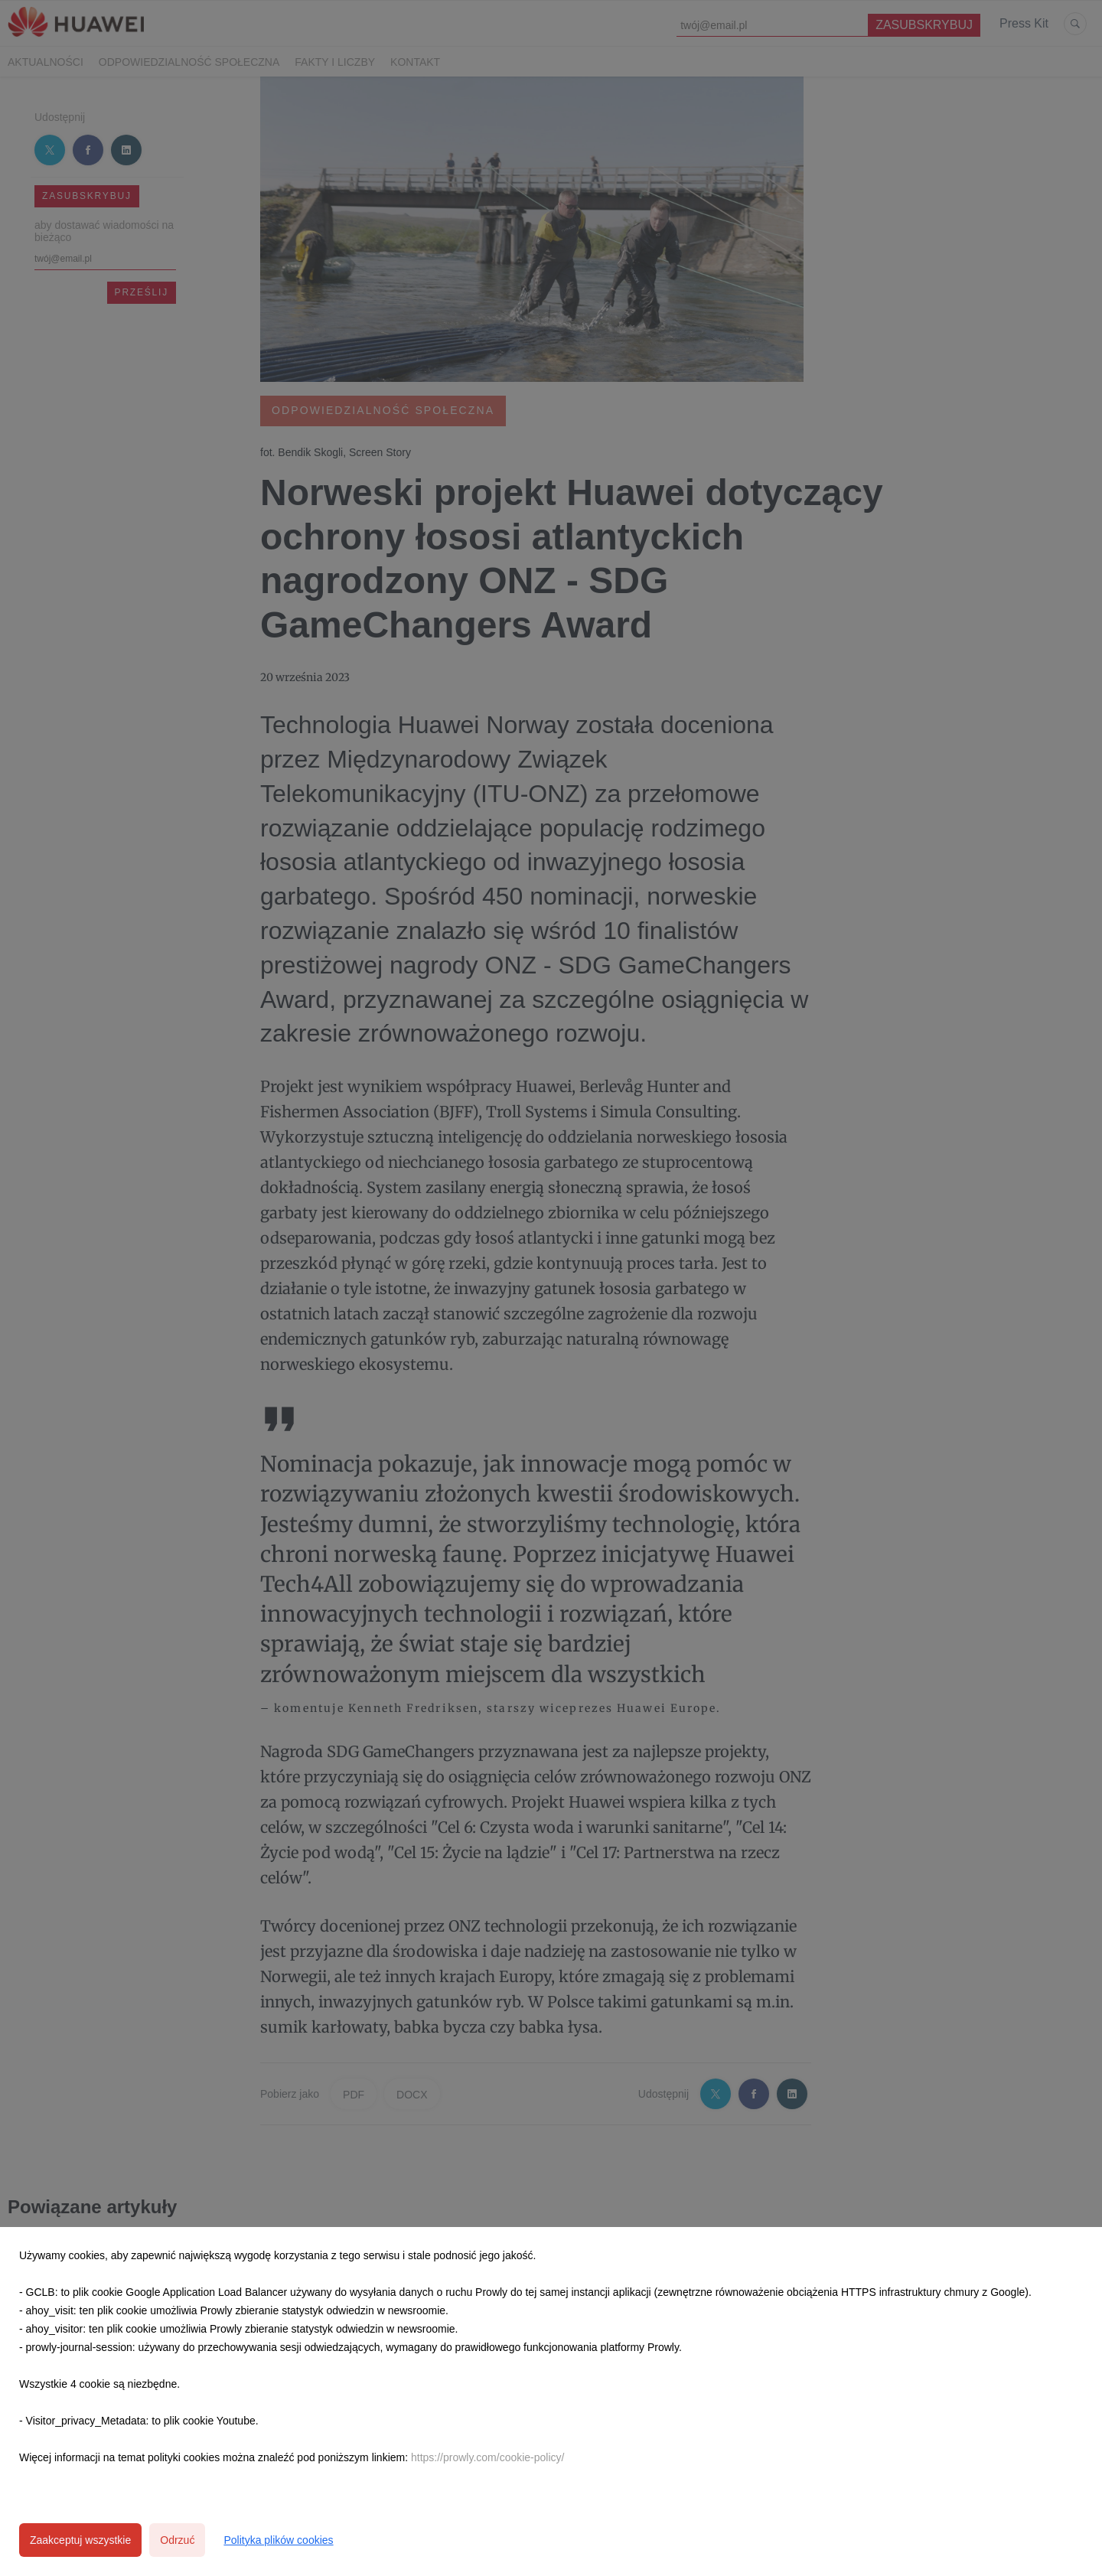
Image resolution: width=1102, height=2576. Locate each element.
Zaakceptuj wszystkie (80, 2540)
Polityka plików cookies (278, 2540)
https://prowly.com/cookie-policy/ (487, 2457)
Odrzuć (177, 2540)
